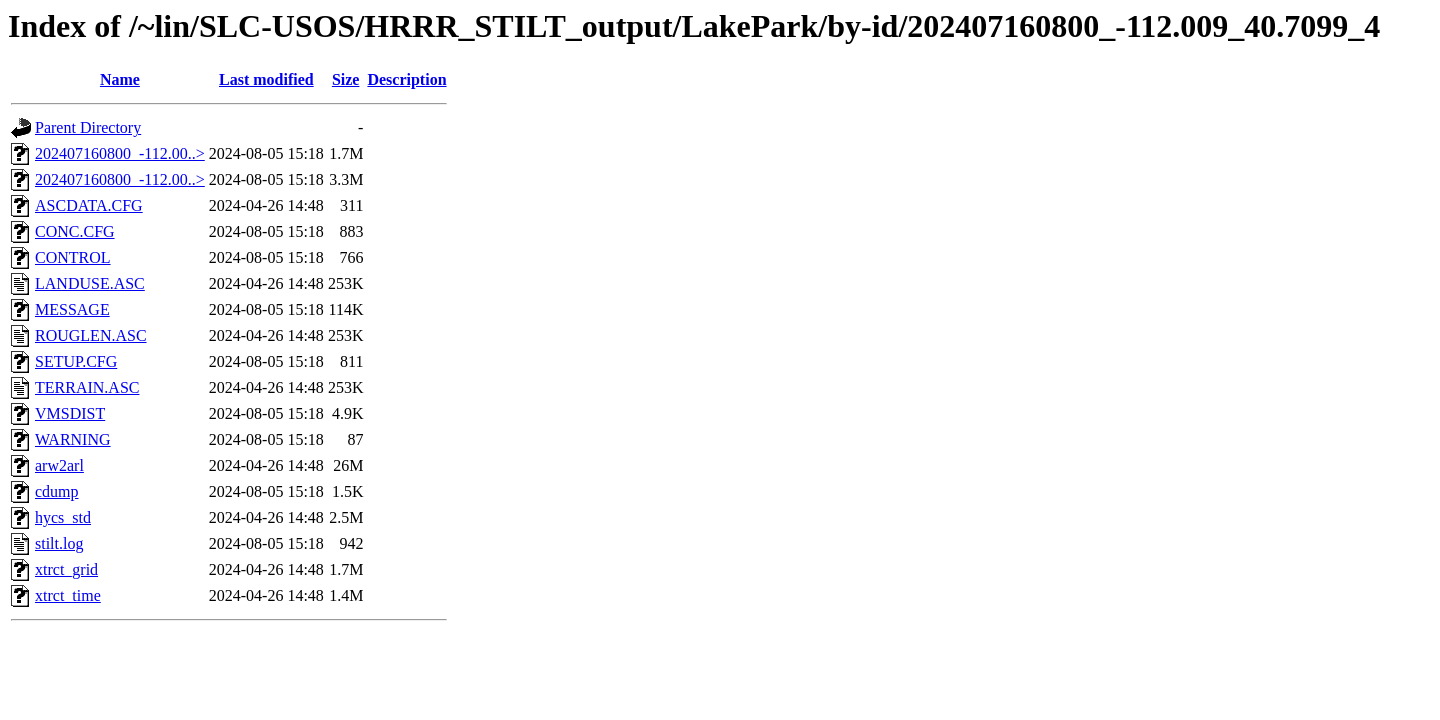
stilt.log (59, 543)
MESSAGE (72, 309)
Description (406, 79)
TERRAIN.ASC (87, 387)
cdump (57, 491)
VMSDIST (70, 413)
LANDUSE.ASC (90, 283)
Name (120, 79)
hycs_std (63, 517)
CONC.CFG (75, 231)
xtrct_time (68, 595)
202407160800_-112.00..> (120, 153)
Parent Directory (88, 127)
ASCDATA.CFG (89, 205)
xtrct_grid (66, 569)
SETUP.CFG (76, 361)
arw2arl (59, 465)
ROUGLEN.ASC (91, 335)
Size (346, 79)
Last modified (266, 79)
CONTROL (73, 257)
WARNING (73, 439)
